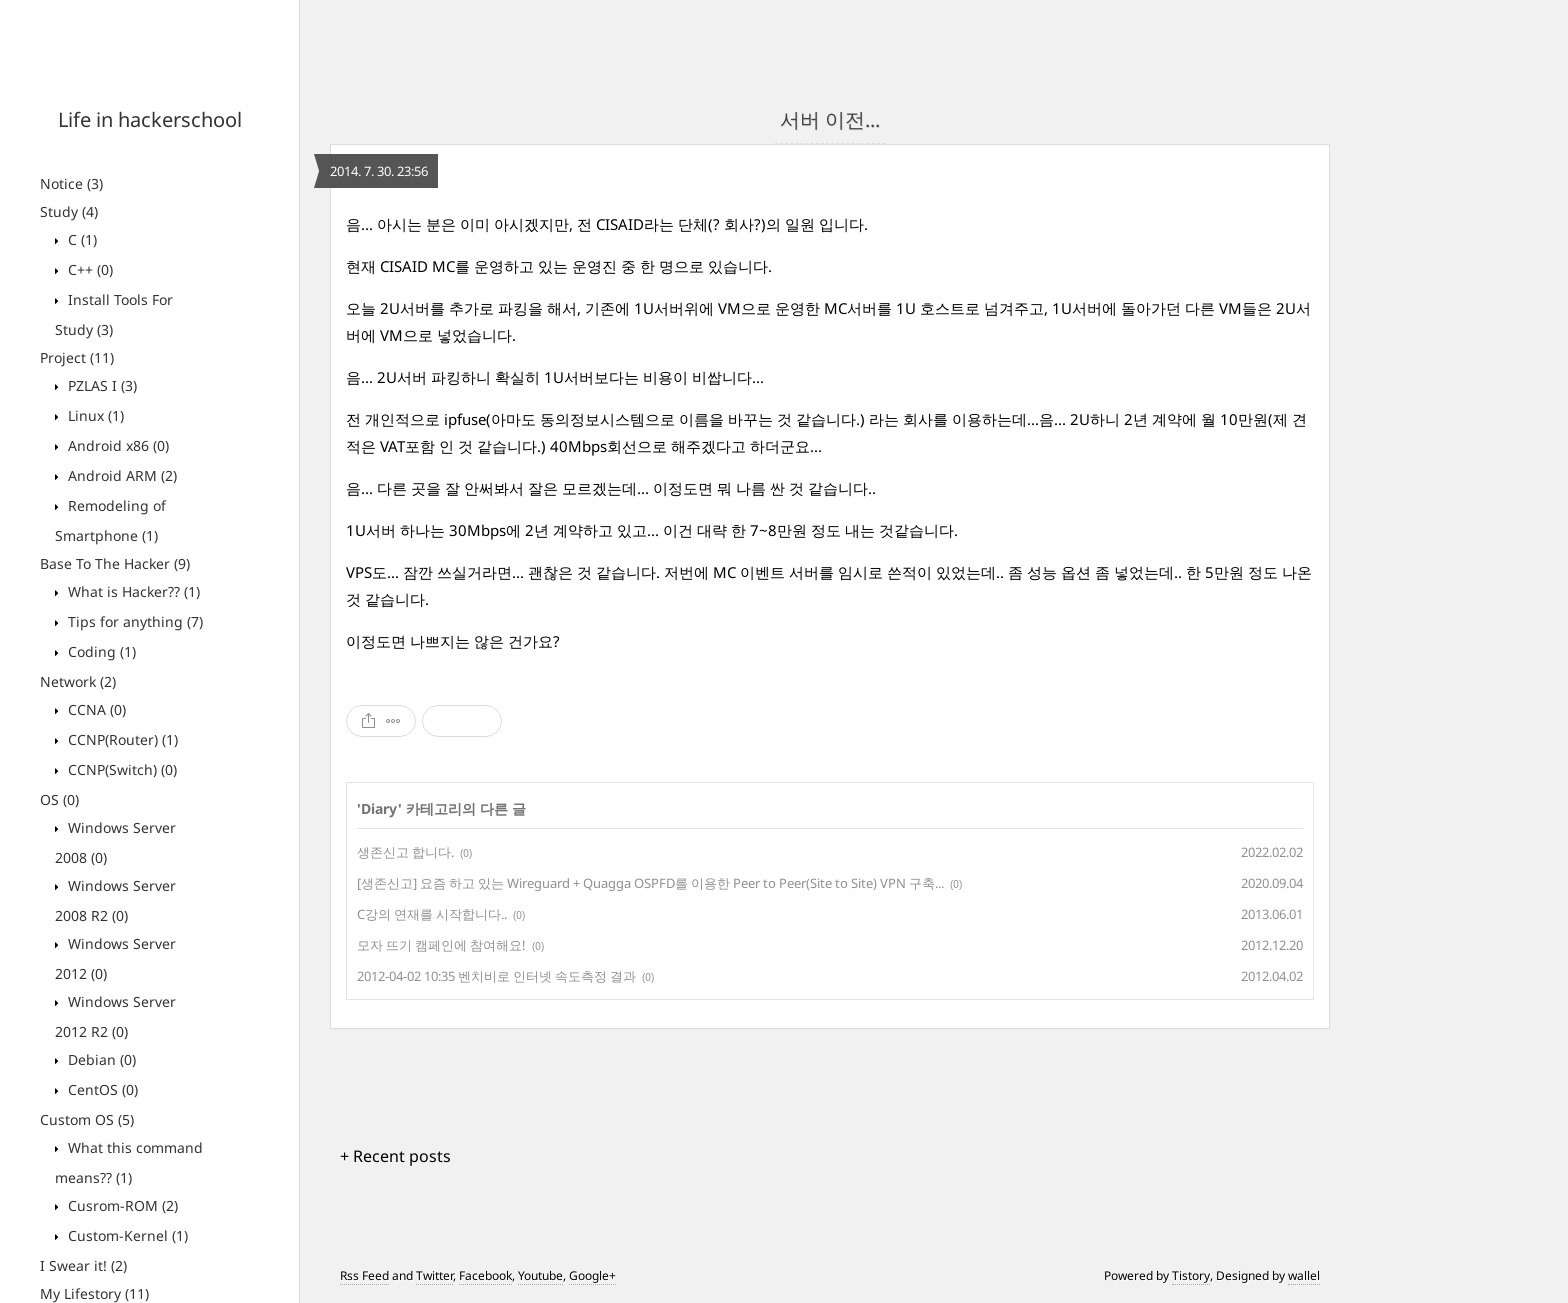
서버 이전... (830, 119)
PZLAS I (100, 385)
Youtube (540, 1275)
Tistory (1191, 1275)
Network (78, 681)
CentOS (101, 1089)
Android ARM (120, 475)
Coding (100, 651)
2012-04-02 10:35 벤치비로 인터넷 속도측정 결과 (496, 976)
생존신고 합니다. (405, 852)
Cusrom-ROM (121, 1205)
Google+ (592, 1275)
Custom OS (87, 1119)
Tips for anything (133, 621)
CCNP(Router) (121, 739)
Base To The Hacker (115, 563)
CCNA (95, 709)
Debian (100, 1059)
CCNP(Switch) (120, 769)
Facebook (485, 1275)
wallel (1304, 1275)
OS (59, 799)
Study (69, 211)
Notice (71, 183)
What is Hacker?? (132, 591)
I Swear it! (83, 1265)
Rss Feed (364, 1275)
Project (77, 357)
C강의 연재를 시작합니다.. (432, 914)
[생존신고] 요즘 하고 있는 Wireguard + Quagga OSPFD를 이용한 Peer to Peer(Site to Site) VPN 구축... (650, 883)
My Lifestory (94, 1293)
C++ (88, 269)
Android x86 (116, 445)
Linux (94, 415)
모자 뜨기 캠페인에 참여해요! (441, 945)
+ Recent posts (395, 1156)
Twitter (434, 1275)
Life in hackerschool (150, 119)
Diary (379, 808)
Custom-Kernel (126, 1235)
